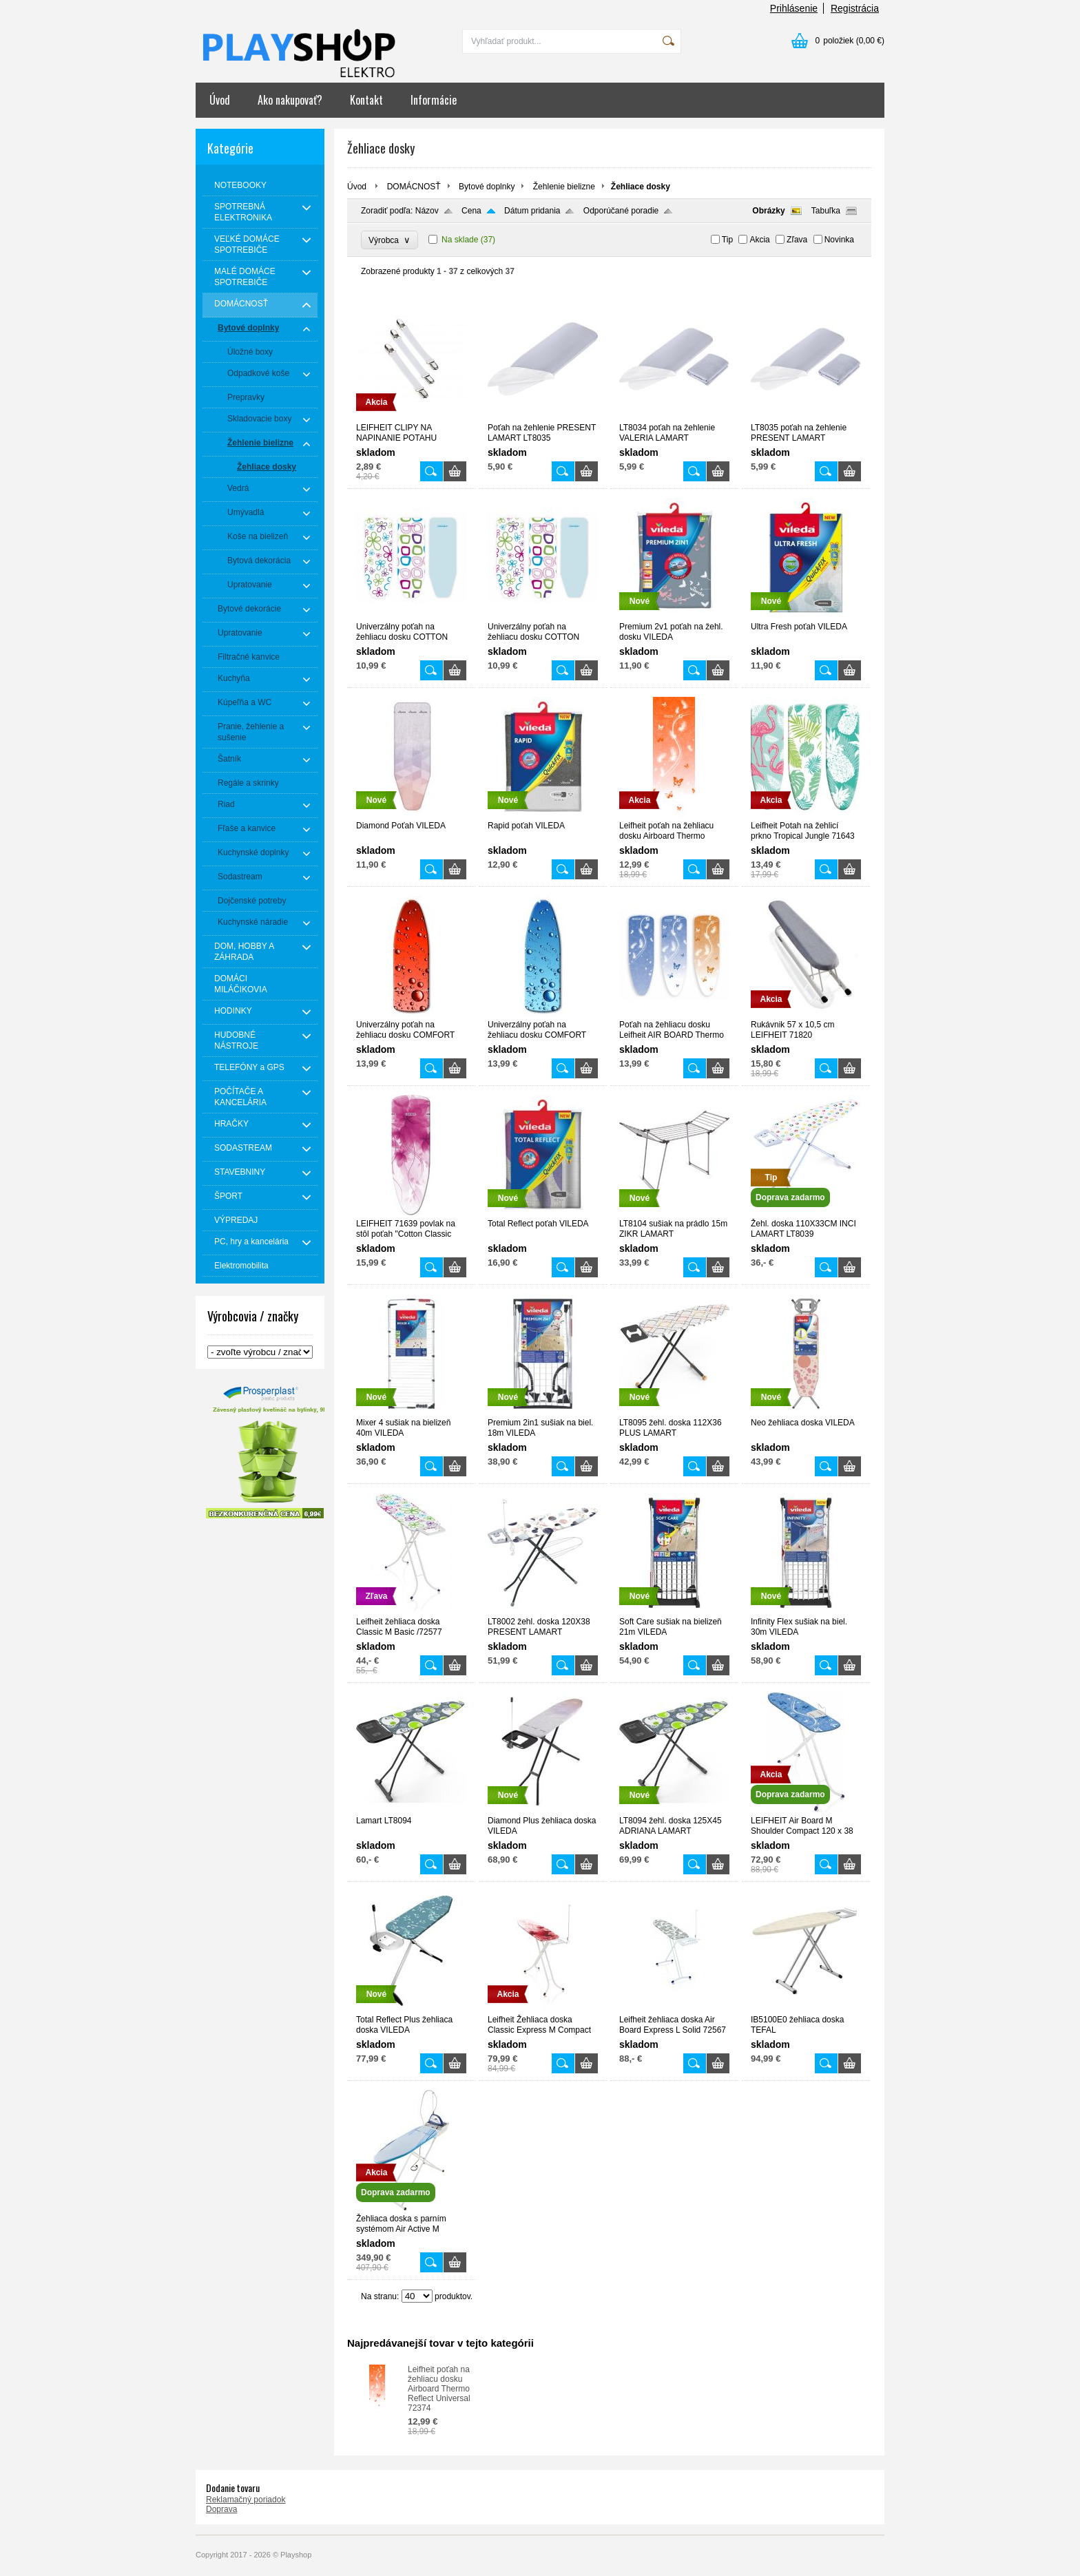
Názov (427, 211)
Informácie (434, 100)
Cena (471, 211)
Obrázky (768, 211)
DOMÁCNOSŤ (414, 186)
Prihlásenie (794, 8)
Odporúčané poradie (620, 211)
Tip (727, 239)
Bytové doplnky (487, 186)
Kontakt (366, 100)
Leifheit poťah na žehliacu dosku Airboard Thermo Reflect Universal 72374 (439, 2389)
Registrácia (855, 8)
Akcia (759, 239)
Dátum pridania (532, 211)
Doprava (221, 2509)
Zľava (797, 239)
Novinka (839, 239)
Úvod (219, 100)
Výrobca (389, 240)
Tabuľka (825, 211)
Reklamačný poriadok (245, 2499)
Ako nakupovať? (290, 100)
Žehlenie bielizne (564, 186)
